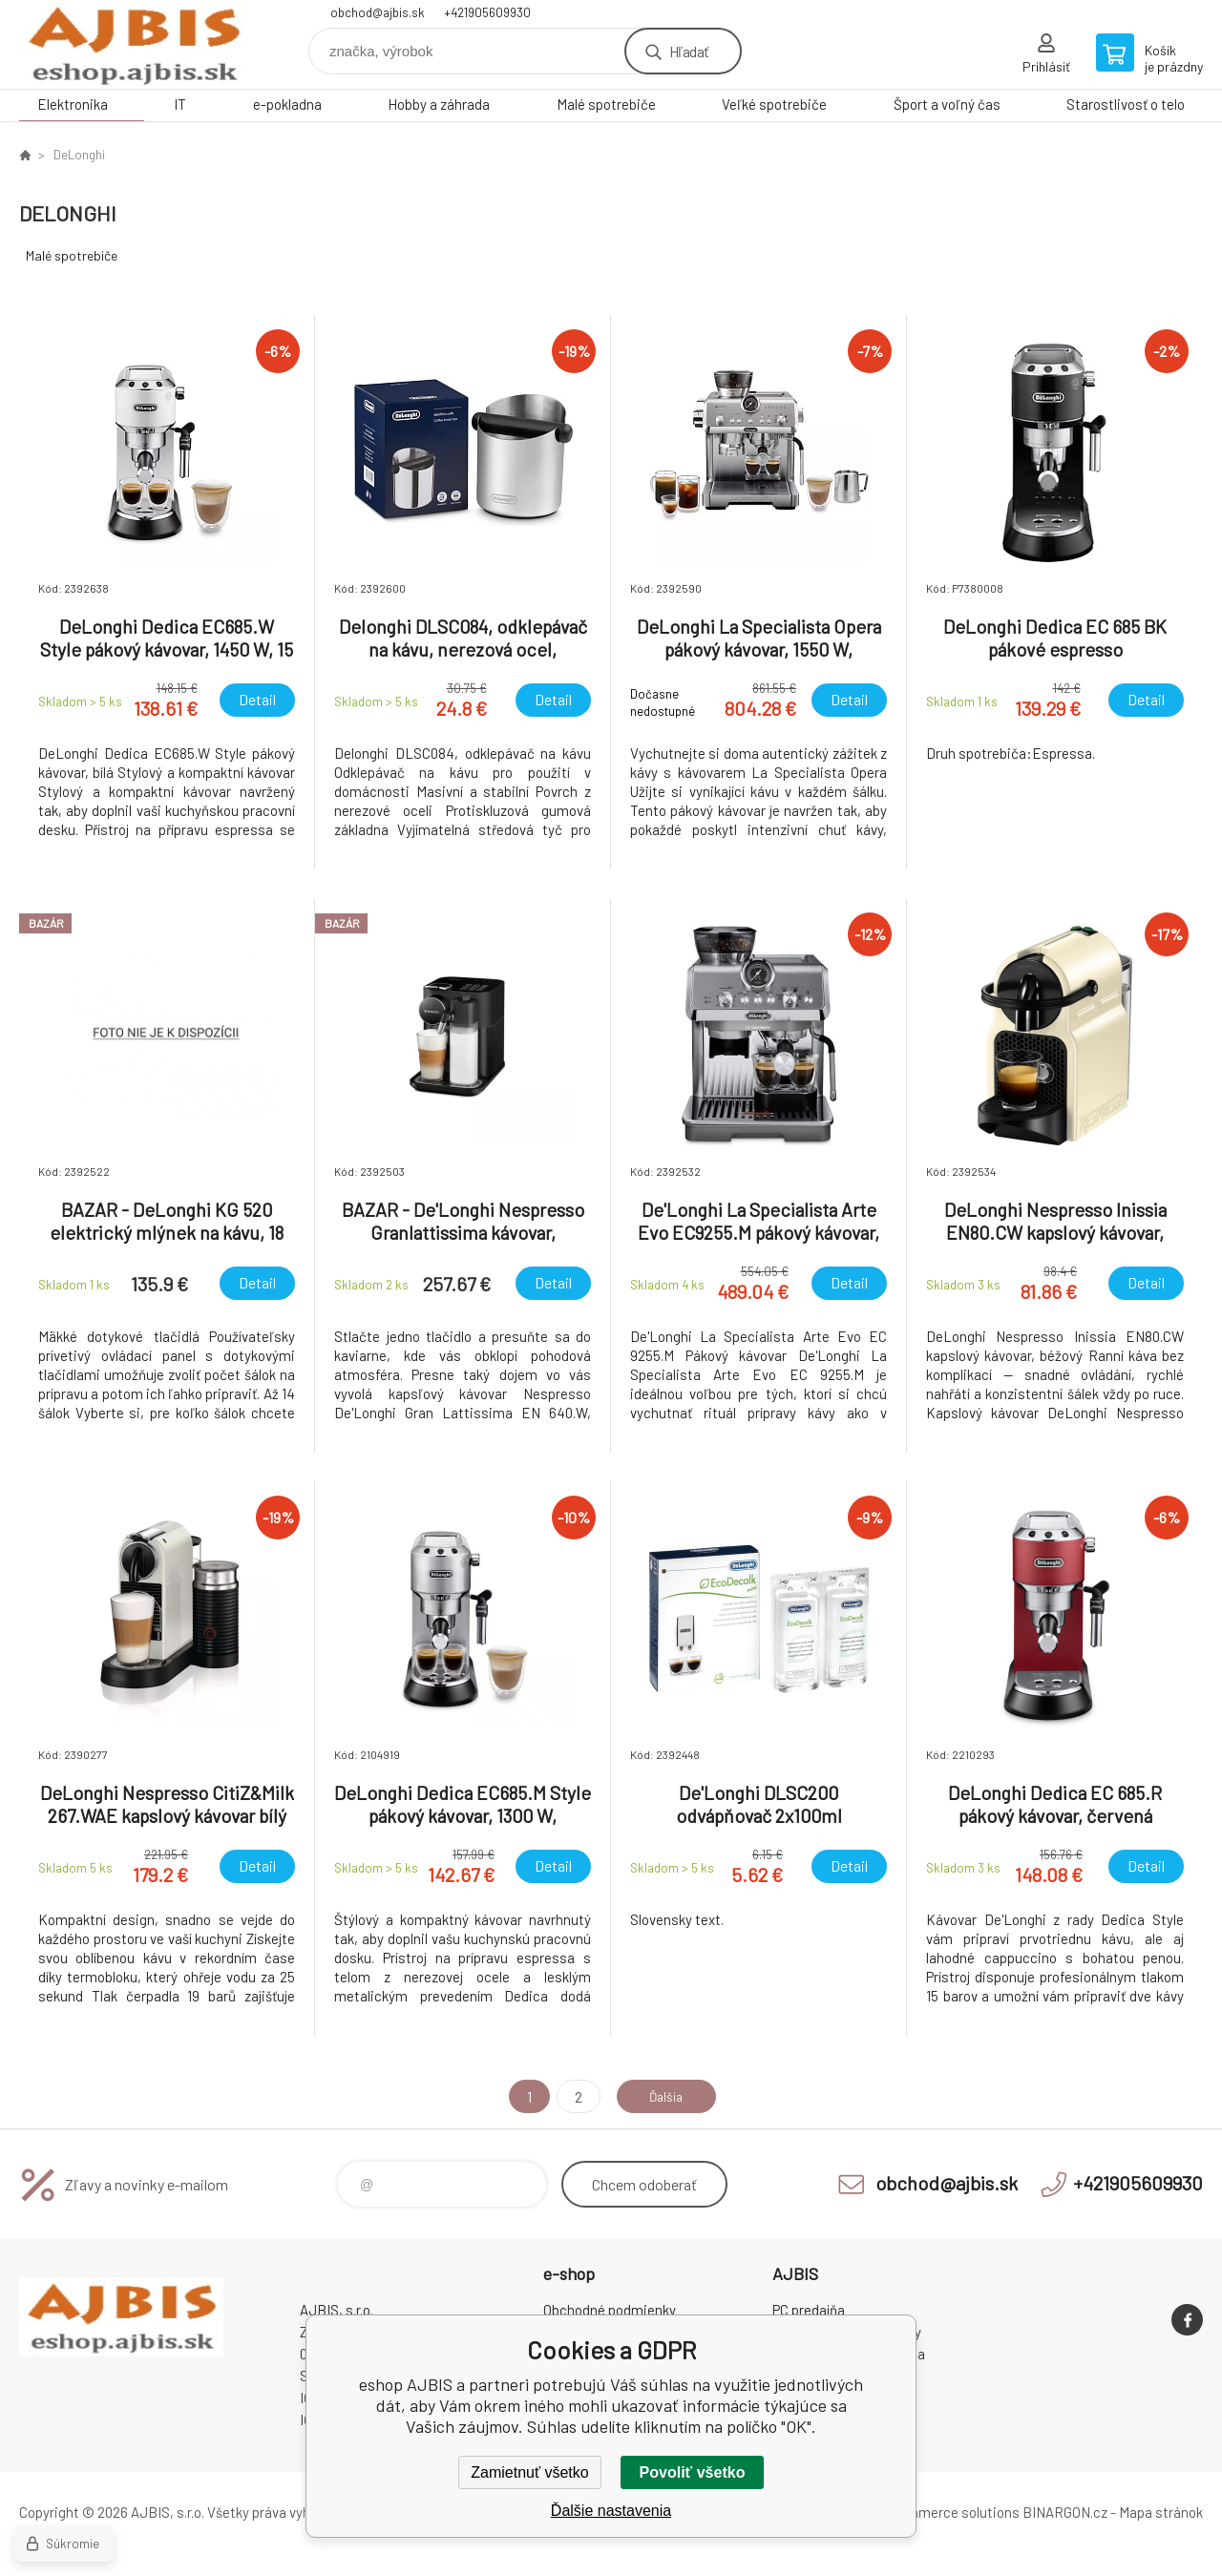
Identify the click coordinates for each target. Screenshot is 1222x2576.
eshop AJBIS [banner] (133, 44)
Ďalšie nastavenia (611, 2511)
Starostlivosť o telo (1125, 104)
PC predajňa (808, 2309)
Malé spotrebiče (606, 104)
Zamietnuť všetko (529, 2472)
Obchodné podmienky (609, 2309)
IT (180, 104)
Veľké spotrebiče (774, 104)
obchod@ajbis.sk (377, 12)
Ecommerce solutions (950, 2512)
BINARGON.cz (1064, 2512)
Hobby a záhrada (439, 104)
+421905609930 (487, 12)
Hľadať (688, 51)
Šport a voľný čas (947, 104)
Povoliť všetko (693, 2472)
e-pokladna (287, 104)
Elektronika (72, 104)
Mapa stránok (1161, 2512)
